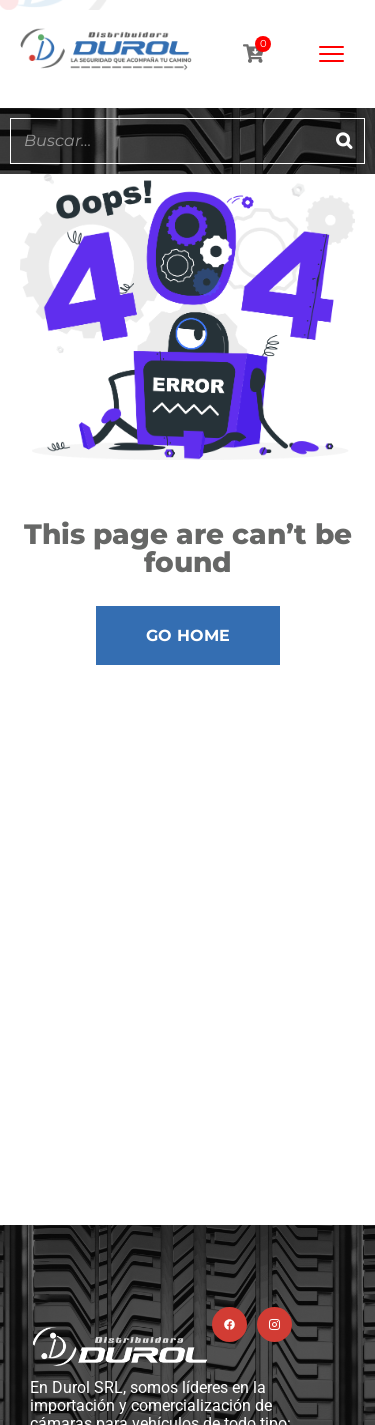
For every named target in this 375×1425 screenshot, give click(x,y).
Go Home (188, 635)
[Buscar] (344, 141)
